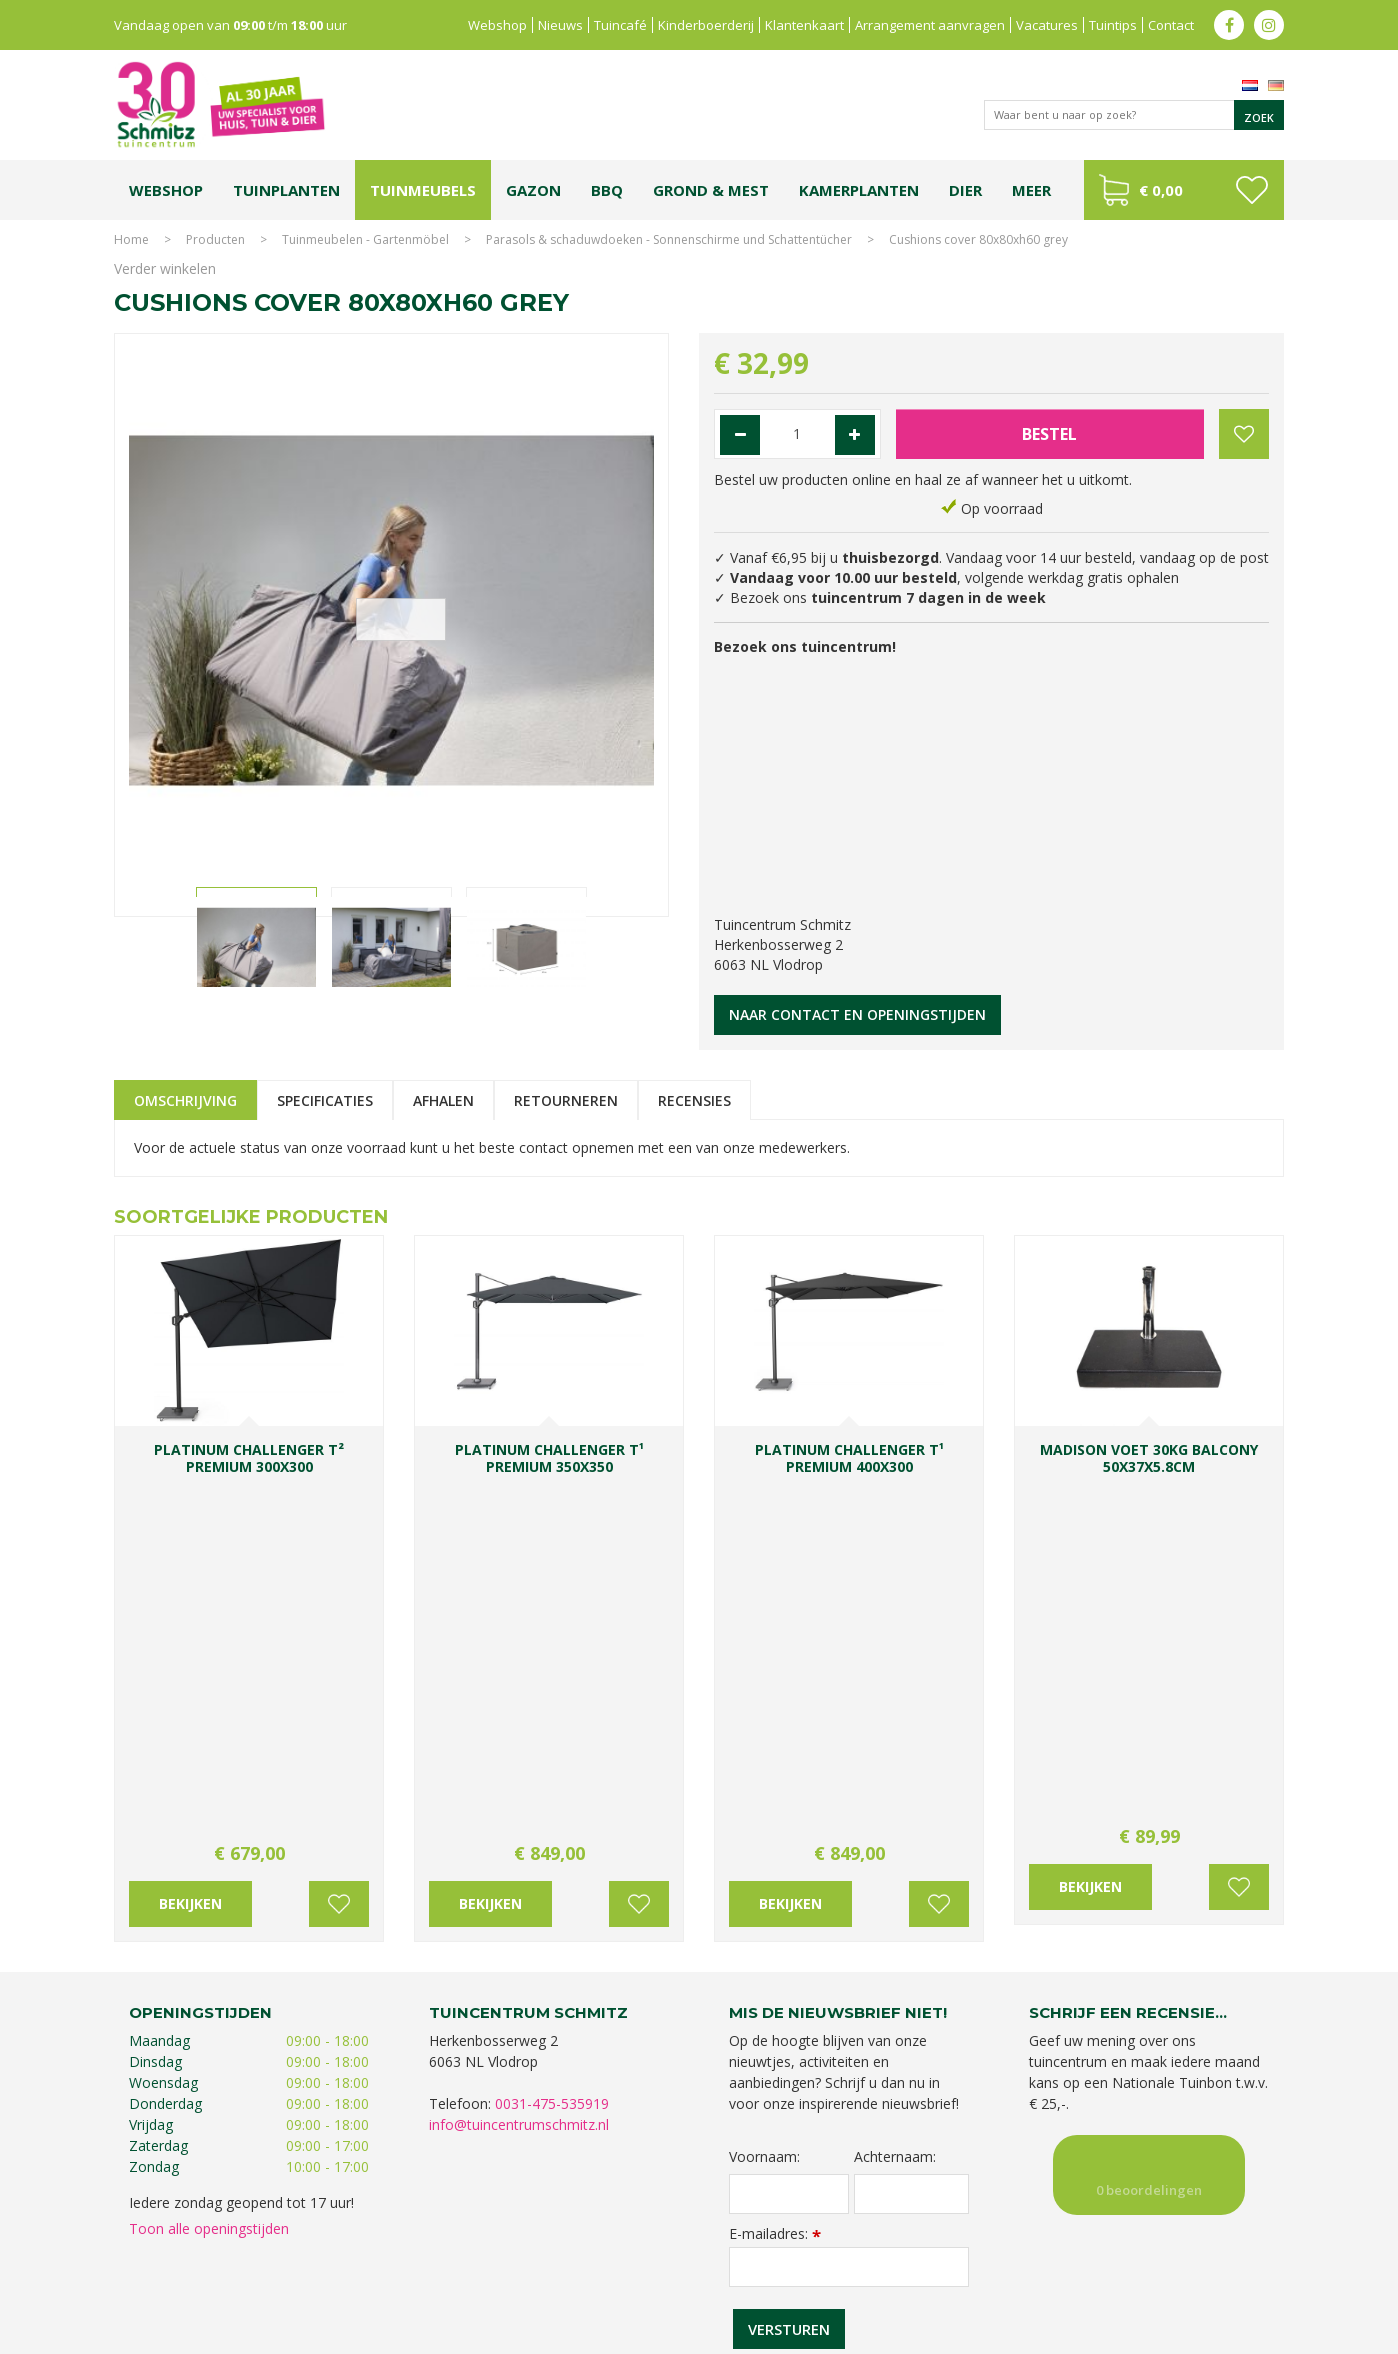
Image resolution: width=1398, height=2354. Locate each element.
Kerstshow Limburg (1112, 2261)
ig (1269, 25)
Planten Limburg (459, 2261)
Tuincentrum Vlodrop (858, 2261)
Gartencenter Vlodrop (988, 2261)
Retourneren (566, 1100)
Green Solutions (1100, 2333)
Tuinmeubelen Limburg (809, 2281)
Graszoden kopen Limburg (662, 2281)
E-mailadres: (775, 1872)
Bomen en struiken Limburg (590, 2261)
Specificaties (325, 1100)
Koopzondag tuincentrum (333, 2261)
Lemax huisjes (416, 2281)
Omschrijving (185, 1100)
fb (1229, 25)
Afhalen (443, 1100)
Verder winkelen (165, 268)
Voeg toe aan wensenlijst (339, 1543)
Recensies (694, 1100)
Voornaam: (764, 1796)
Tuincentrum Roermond (949, 2281)
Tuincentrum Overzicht (1220, 2333)
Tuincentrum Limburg (194, 2261)
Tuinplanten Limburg (733, 2261)
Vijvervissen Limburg (521, 2281)
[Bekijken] (1184, 190)
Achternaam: (895, 1796)
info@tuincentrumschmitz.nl (519, 1763)
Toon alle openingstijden (209, 1867)
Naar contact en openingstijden (857, 1014)
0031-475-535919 (552, 1742)
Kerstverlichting (1217, 2261)
